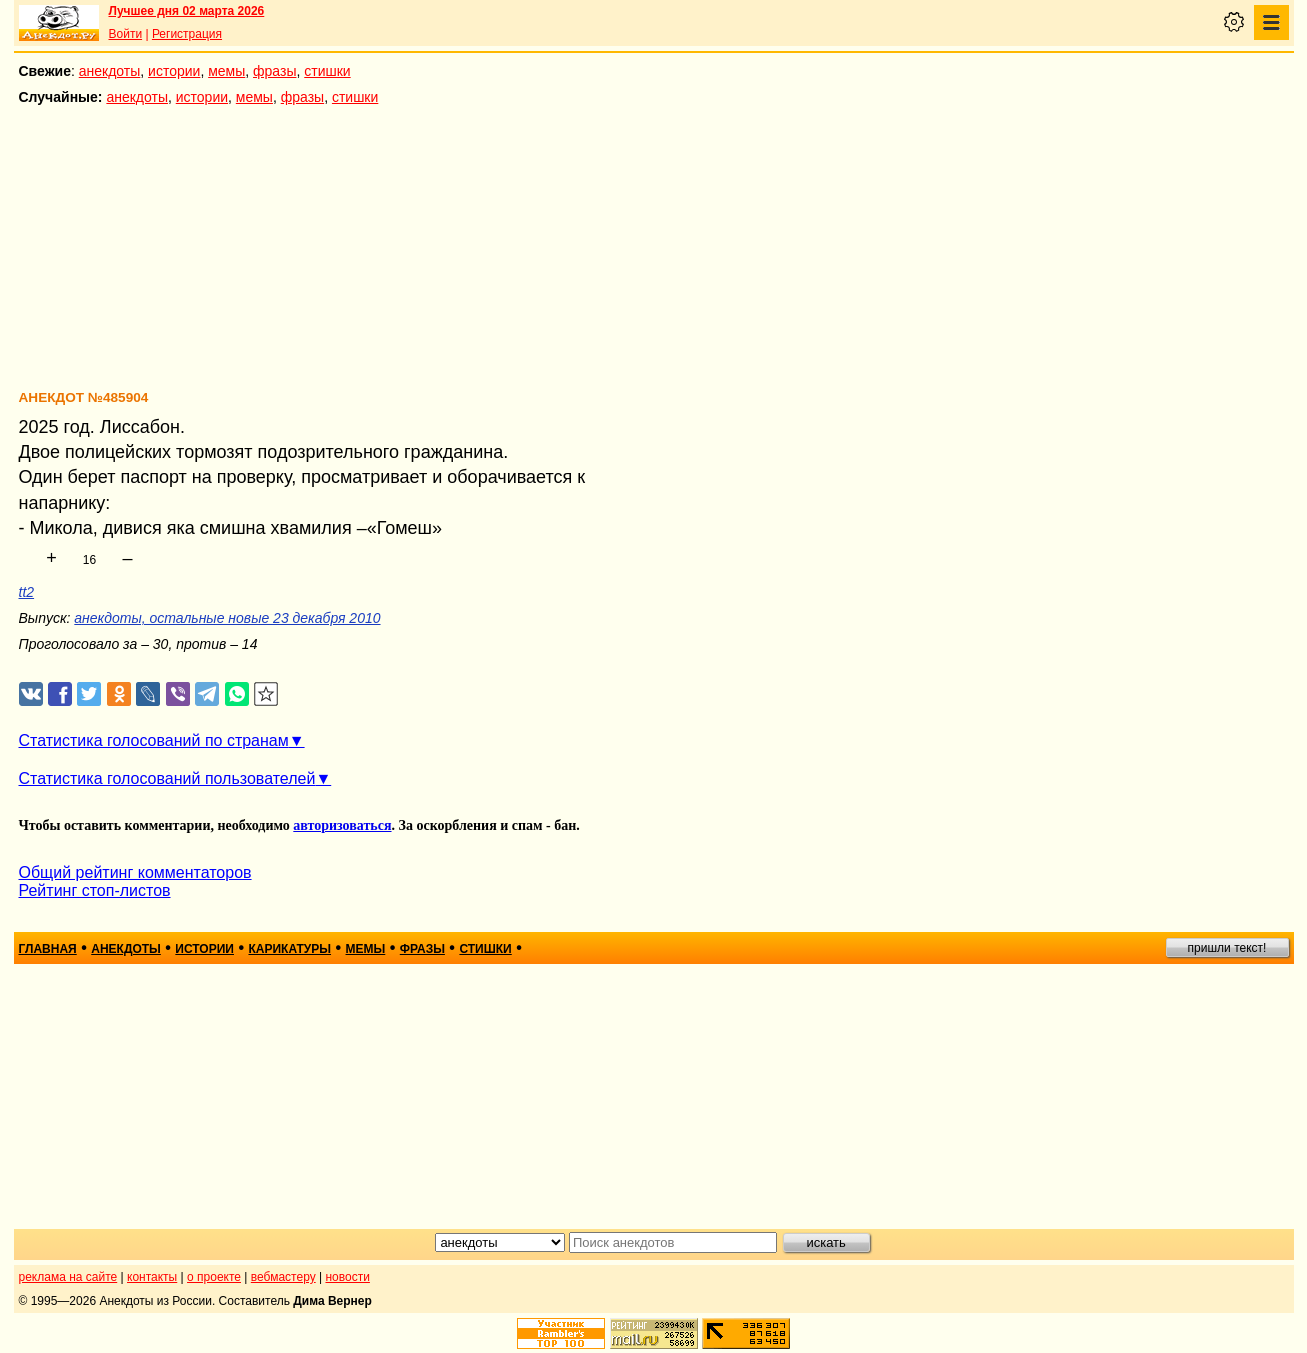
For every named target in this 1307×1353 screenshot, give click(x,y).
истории (174, 71)
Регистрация (187, 34)
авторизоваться (342, 825)
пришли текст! (1227, 948)
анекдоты (110, 71)
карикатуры (289, 949)
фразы (274, 71)
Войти (126, 34)
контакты (152, 1277)
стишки (327, 71)
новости (347, 1277)
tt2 (27, 592)
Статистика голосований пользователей (167, 778)
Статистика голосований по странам (154, 740)
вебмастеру (283, 1277)
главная (48, 949)
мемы (226, 71)
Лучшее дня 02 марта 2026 (187, 11)
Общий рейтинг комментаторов (135, 872)
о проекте (214, 1277)
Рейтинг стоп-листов (95, 890)
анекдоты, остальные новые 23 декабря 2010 (227, 618)
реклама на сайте (68, 1277)
